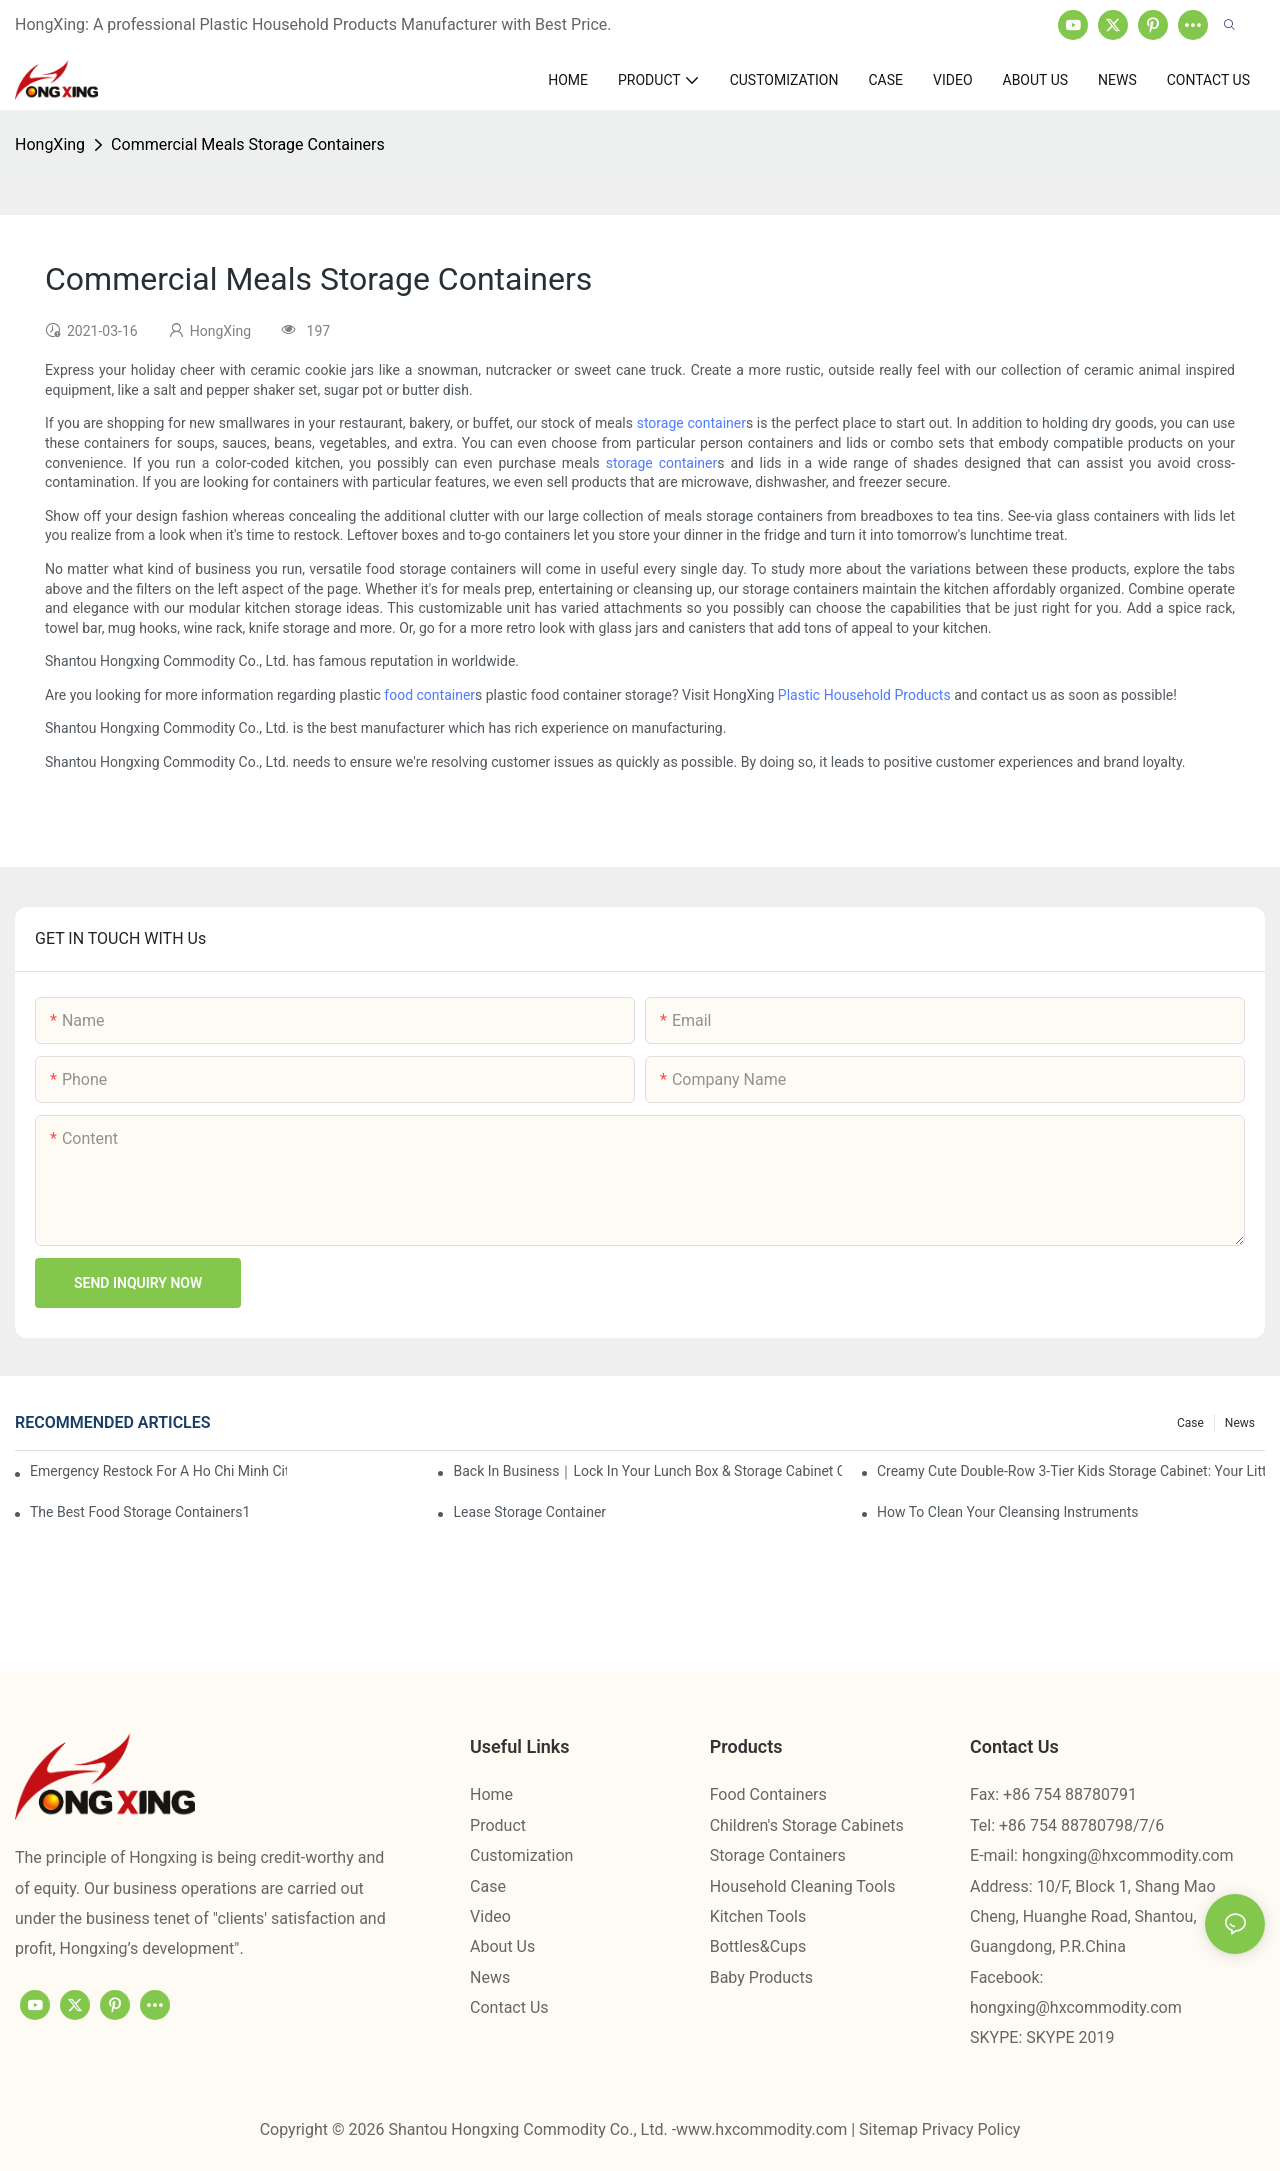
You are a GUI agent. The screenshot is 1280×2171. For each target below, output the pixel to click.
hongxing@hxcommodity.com (1128, 1855)
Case (1190, 1423)
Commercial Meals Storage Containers (248, 144)
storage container (691, 423)
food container (429, 695)
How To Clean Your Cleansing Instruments (1008, 1512)
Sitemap (890, 2129)
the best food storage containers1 (140, 1512)
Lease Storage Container (529, 1512)
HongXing (50, 144)
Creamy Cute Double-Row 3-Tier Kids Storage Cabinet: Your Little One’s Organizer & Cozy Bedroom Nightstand (1071, 1471)
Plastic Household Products (864, 695)
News (1240, 1423)
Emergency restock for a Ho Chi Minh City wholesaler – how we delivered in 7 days (158, 1471)
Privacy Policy (971, 2129)
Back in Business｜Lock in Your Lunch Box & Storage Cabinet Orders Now (647, 1471)
